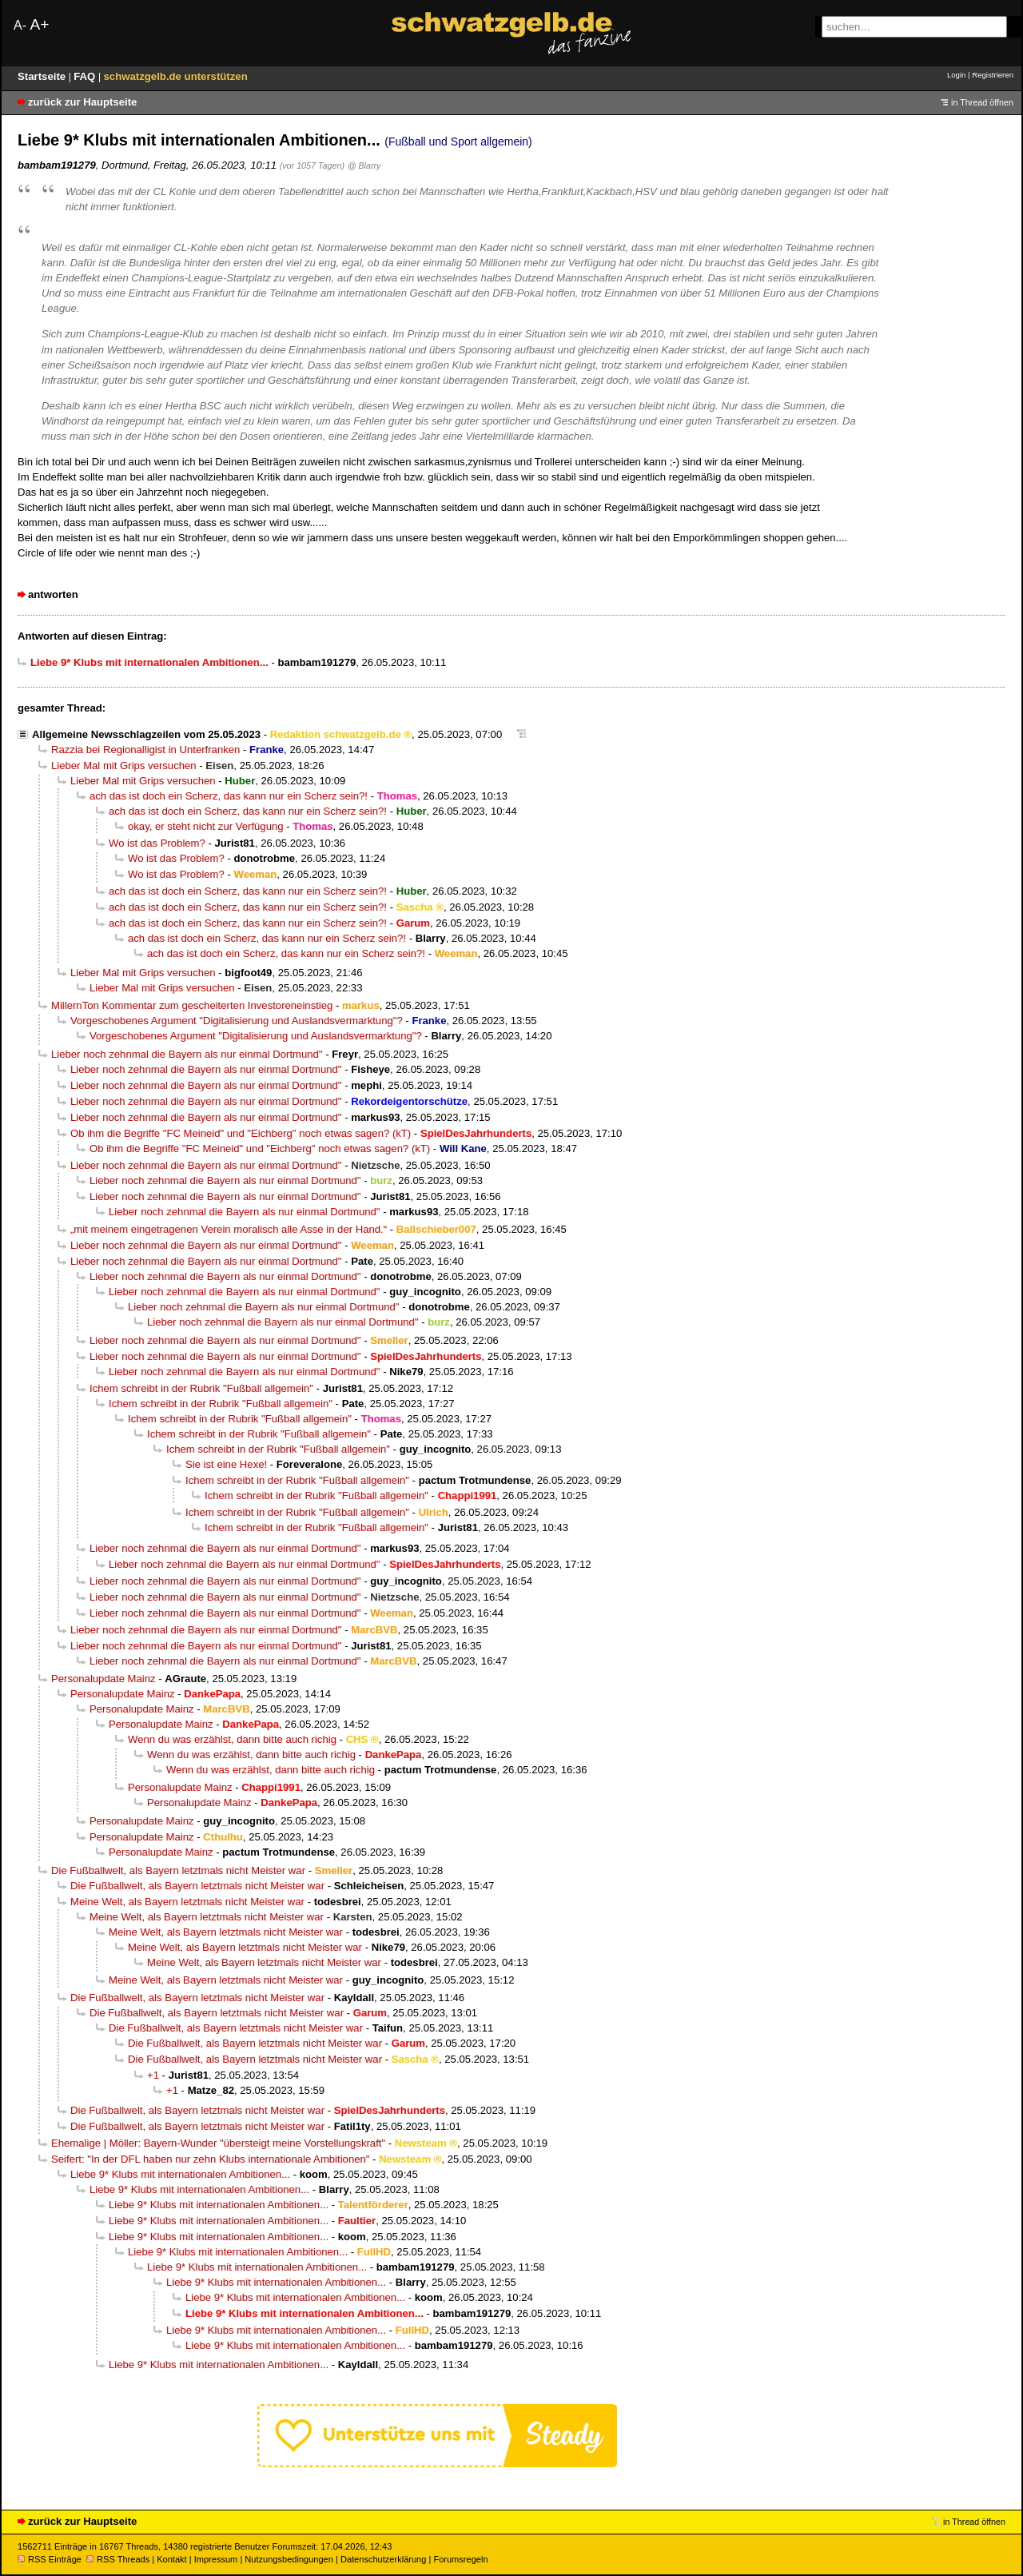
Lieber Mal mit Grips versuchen (124, 766)
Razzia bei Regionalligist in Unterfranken (145, 750)
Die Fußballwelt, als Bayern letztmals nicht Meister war (178, 1870)
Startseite (43, 76)
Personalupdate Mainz (103, 1679)
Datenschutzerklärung (383, 2559)
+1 (153, 2075)
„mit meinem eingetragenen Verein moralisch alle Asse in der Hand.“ (228, 1229)
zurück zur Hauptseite (82, 102)
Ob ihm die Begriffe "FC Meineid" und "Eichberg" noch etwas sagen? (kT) (240, 1133)
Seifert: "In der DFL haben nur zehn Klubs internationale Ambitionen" (210, 2159)
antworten (53, 594)
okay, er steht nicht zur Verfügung (206, 826)
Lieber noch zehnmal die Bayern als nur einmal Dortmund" (187, 1054)
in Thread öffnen (982, 102)
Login (956, 74)
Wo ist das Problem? (157, 843)
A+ (39, 24)
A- (20, 25)
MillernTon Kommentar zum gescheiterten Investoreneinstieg (191, 1005)
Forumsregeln (460, 2559)
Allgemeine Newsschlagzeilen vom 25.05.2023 (146, 734)
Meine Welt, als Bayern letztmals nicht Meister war (187, 1902)
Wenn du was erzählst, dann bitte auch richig (232, 1739)
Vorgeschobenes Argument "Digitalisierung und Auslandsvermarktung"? (236, 1021)
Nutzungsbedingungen (289, 2559)
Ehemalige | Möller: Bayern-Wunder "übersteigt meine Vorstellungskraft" (218, 2143)
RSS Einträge (50, 2559)
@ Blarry (364, 165)
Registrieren (992, 74)
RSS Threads (117, 2559)
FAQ (86, 76)
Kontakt (171, 2559)
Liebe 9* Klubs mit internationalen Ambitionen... (180, 2174)
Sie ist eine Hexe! (226, 1464)
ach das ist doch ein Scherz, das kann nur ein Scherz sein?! (229, 796)
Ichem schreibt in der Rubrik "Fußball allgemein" (201, 1388)
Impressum (216, 2559)
